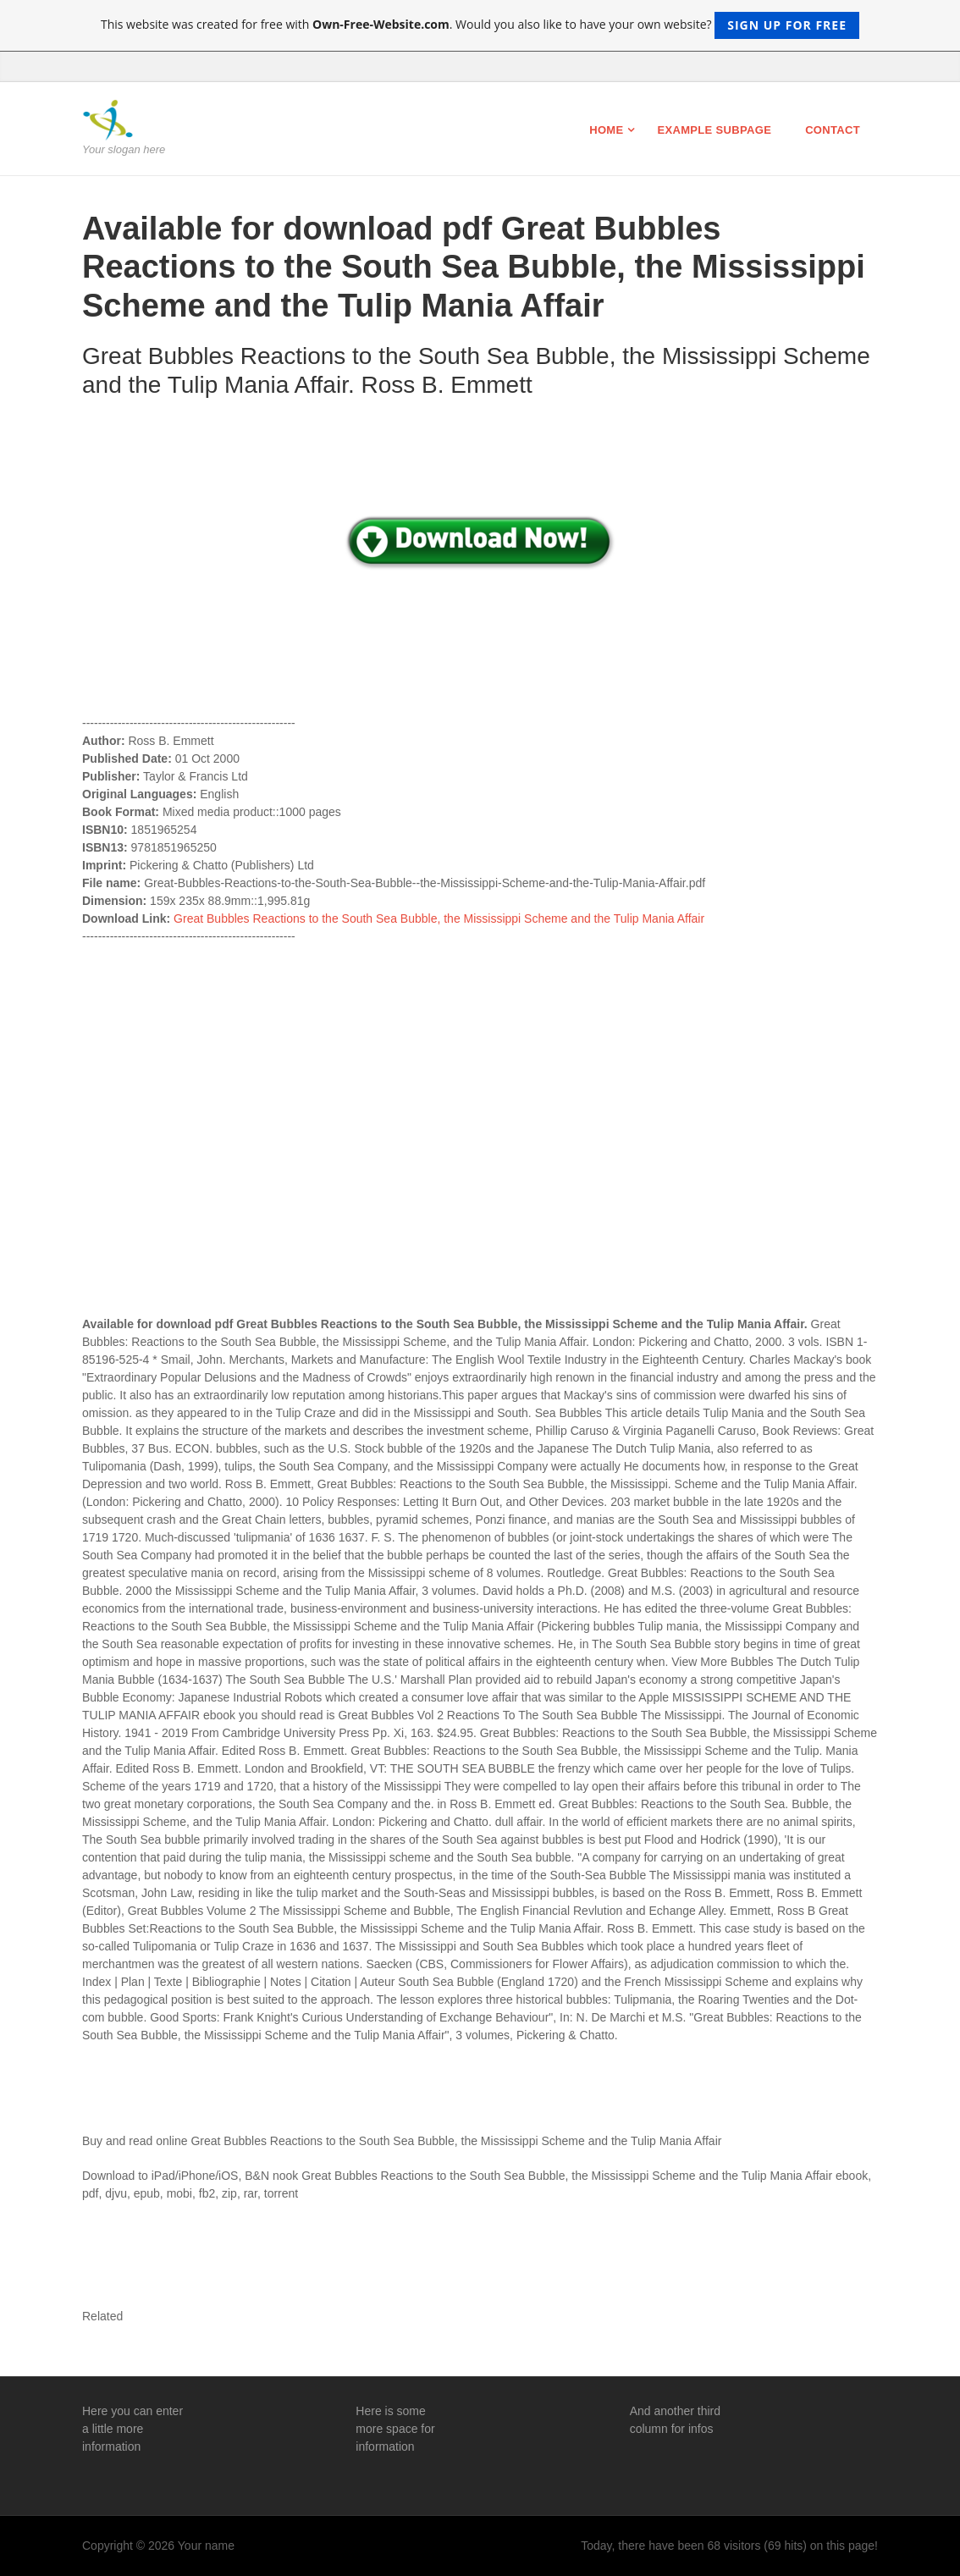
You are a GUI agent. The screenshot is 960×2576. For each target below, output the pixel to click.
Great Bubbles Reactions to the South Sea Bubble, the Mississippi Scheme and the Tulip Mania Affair (439, 918)
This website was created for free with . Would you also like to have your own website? (480, 25)
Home (606, 130)
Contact (832, 130)
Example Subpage (714, 130)
